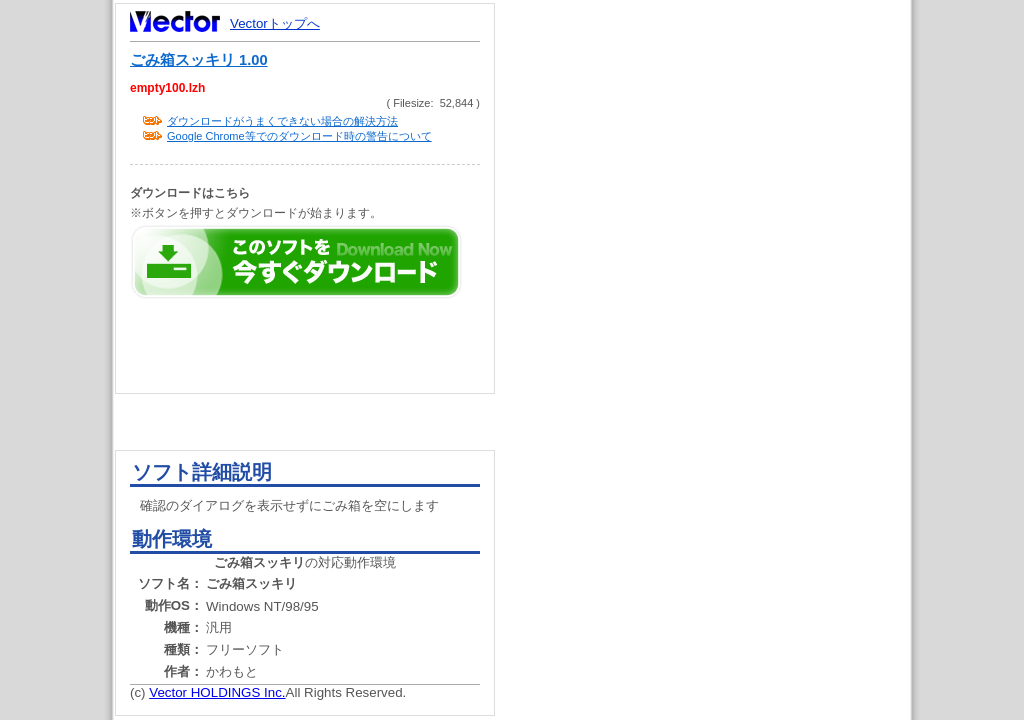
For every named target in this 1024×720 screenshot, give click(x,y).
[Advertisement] (720, 380)
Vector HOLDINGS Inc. (217, 692)
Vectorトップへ (275, 23)
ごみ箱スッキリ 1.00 (199, 60)
